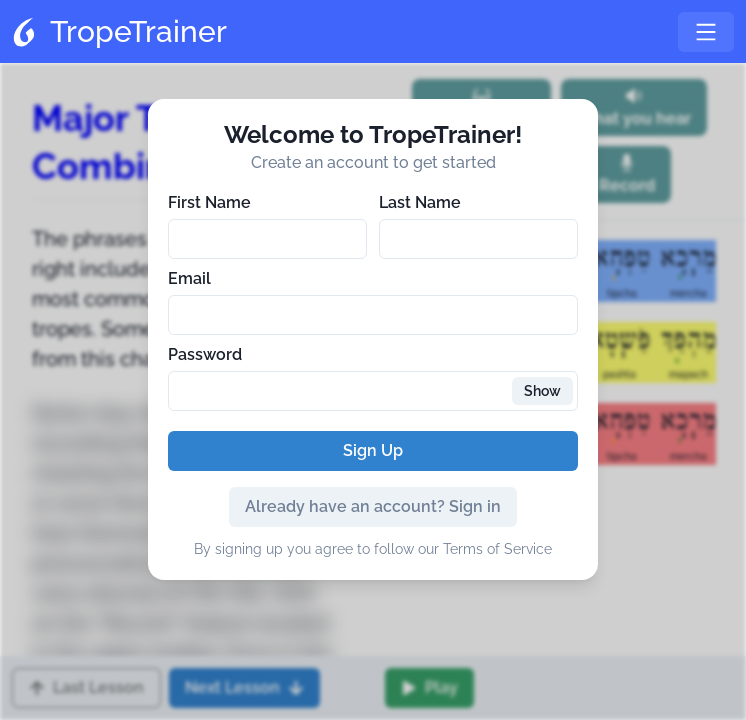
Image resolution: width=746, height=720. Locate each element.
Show (542, 391)
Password (205, 354)
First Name (209, 202)
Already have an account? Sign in (373, 506)
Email (189, 278)
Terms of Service (497, 549)
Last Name (420, 202)
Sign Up (373, 450)
